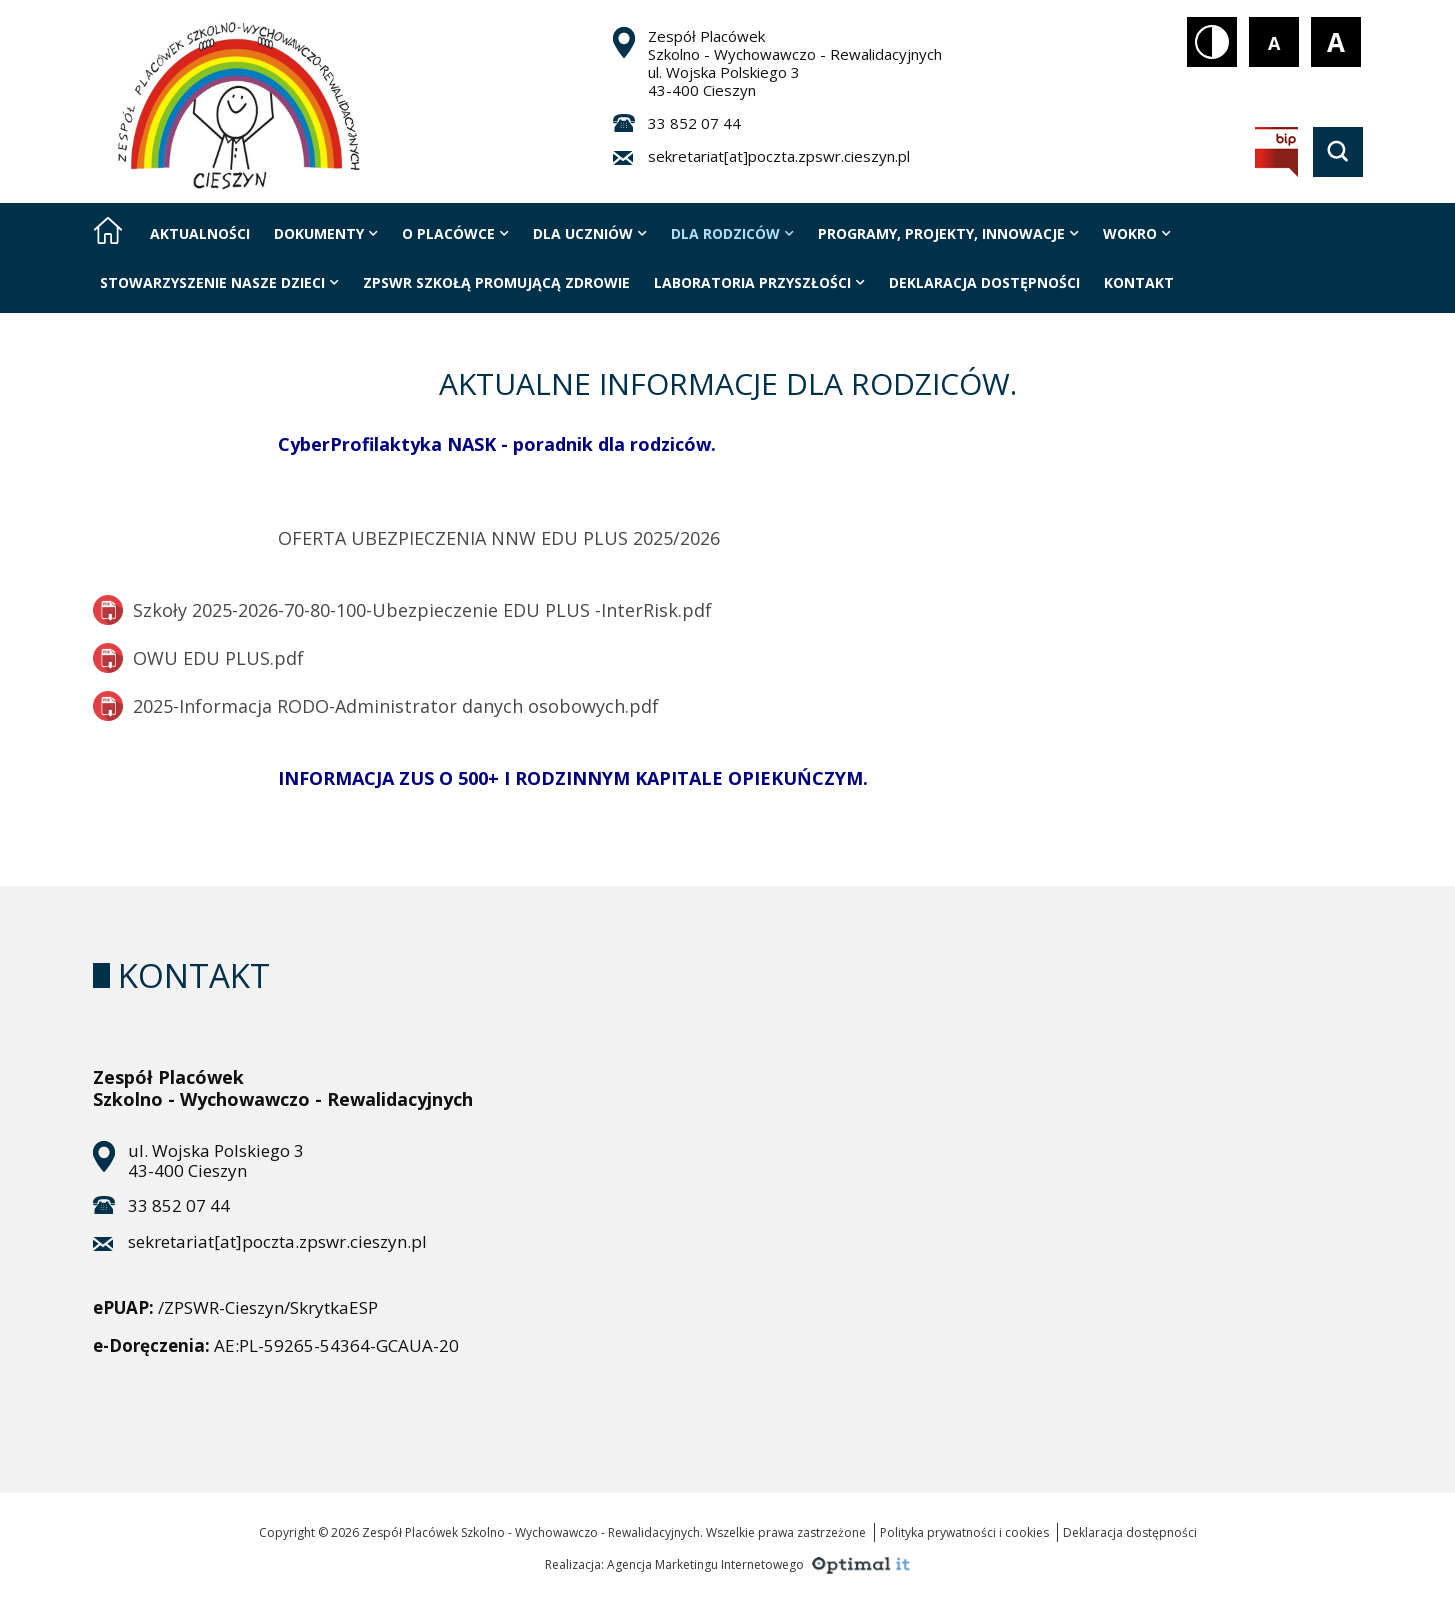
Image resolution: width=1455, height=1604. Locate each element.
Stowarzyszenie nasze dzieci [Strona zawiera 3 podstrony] (219, 282)
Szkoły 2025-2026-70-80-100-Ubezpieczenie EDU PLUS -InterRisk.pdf (402, 610)
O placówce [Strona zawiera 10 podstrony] (455, 233)
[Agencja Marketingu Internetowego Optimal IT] (858, 1563)
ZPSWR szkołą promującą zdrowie (496, 282)
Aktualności (200, 233)
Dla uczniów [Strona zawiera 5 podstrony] (590, 233)
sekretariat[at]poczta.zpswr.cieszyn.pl (779, 156)
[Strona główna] (108, 230)
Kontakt (1139, 282)
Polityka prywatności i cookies (964, 1532)
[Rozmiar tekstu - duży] (1336, 42)
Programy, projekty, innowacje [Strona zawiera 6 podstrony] (948, 233)
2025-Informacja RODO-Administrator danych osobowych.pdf (376, 706)
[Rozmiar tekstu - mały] (1274, 42)
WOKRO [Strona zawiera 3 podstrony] (1137, 233)
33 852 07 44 (694, 123)
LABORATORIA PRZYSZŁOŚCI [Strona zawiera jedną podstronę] (759, 282)
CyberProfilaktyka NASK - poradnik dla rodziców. (497, 444)
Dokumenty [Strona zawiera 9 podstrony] (326, 233)
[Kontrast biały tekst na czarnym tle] (1212, 42)
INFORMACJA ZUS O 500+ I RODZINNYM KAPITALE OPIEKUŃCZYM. (573, 778)
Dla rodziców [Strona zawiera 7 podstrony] (732, 233)
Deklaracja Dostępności (984, 282)
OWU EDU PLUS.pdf (198, 658)
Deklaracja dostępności (1130, 1532)
